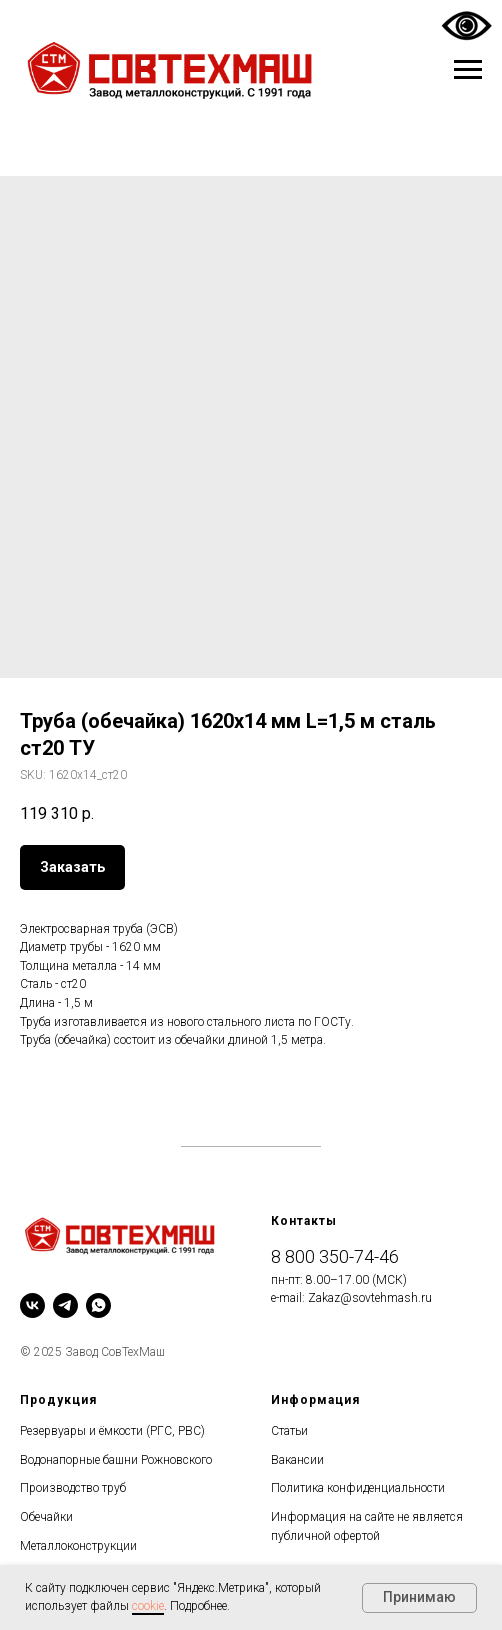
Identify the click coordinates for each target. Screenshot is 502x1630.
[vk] (32, 1305)
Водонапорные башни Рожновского (116, 1460)
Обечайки (46, 1517)
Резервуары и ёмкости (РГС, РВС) (112, 1431)
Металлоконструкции (78, 1546)
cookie (148, 1606)
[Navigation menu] (468, 70)
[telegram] (65, 1305)
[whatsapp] (98, 1305)
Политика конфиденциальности (358, 1488)
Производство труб (73, 1488)
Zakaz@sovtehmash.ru (370, 1298)
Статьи (289, 1431)
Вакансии (297, 1460)
